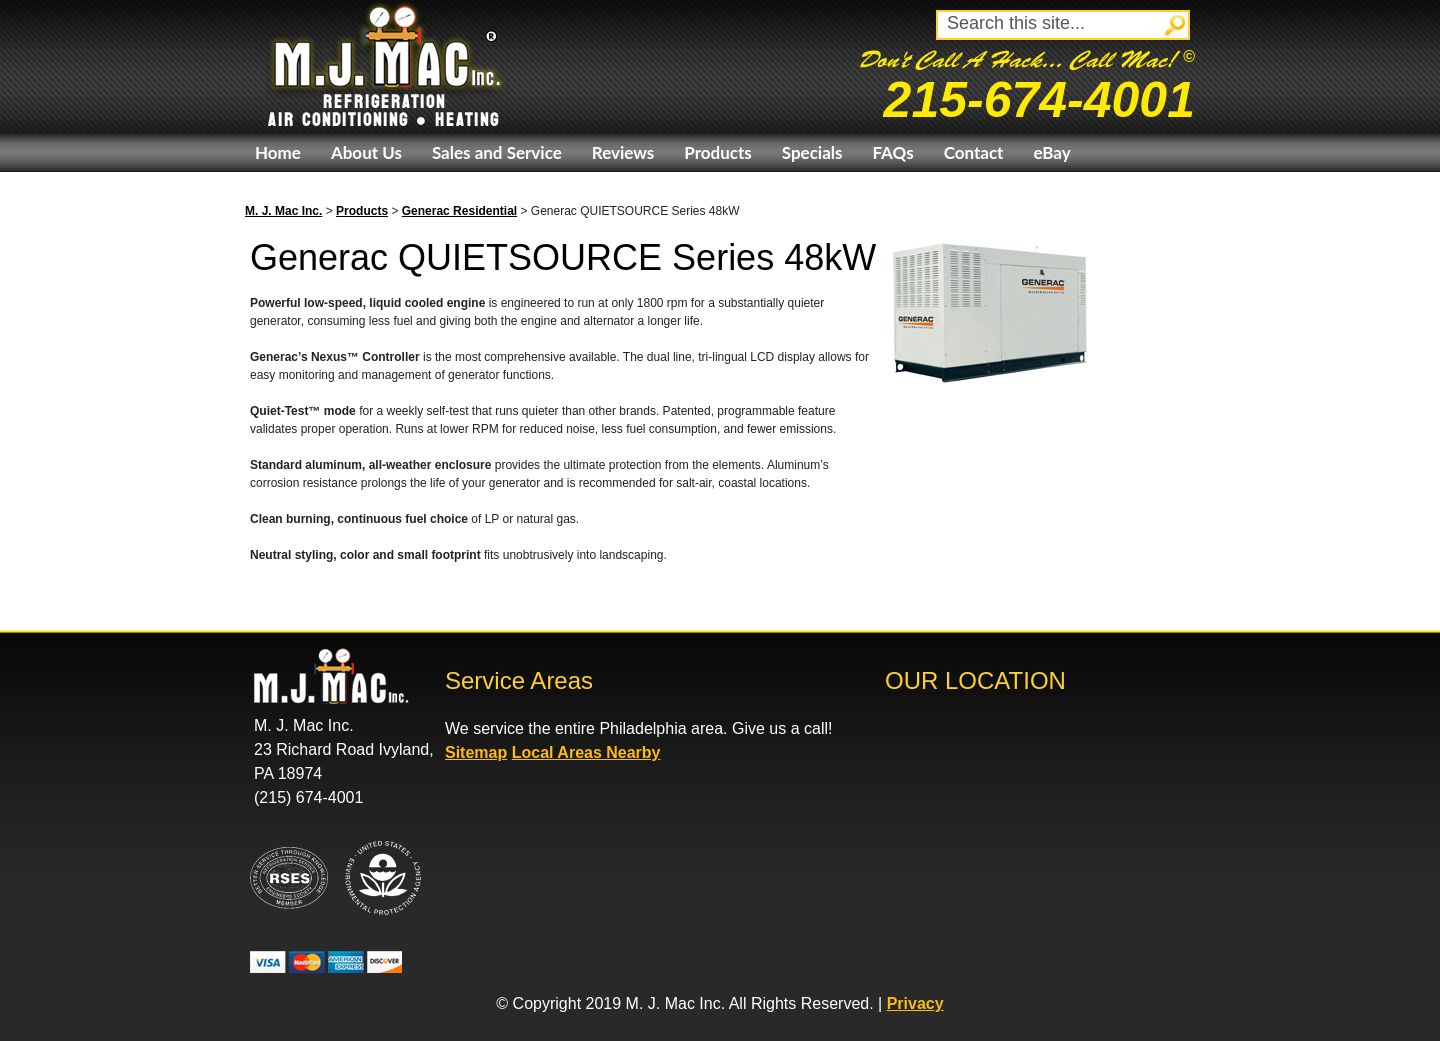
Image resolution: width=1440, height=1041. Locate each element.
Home (278, 152)
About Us (366, 152)
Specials (812, 152)
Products (717, 152)
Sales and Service (497, 152)
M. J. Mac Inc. (283, 211)
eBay (1051, 152)
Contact (974, 152)
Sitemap (476, 752)
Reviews (623, 152)
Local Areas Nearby (586, 752)
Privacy (915, 1003)
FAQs (892, 152)
